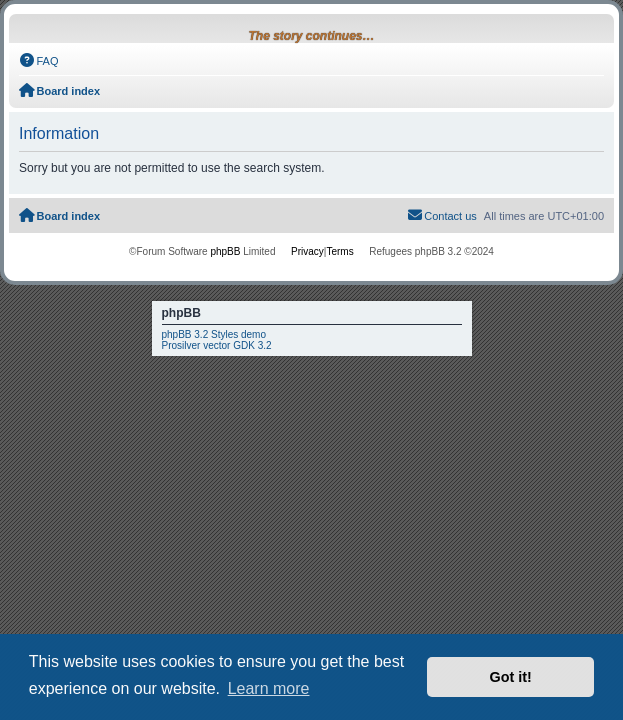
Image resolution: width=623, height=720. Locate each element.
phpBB (225, 251)
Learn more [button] (269, 688)
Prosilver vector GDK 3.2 (217, 345)
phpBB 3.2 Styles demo (214, 334)
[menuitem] (39, 61)
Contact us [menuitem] (442, 215)
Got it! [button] (511, 677)
